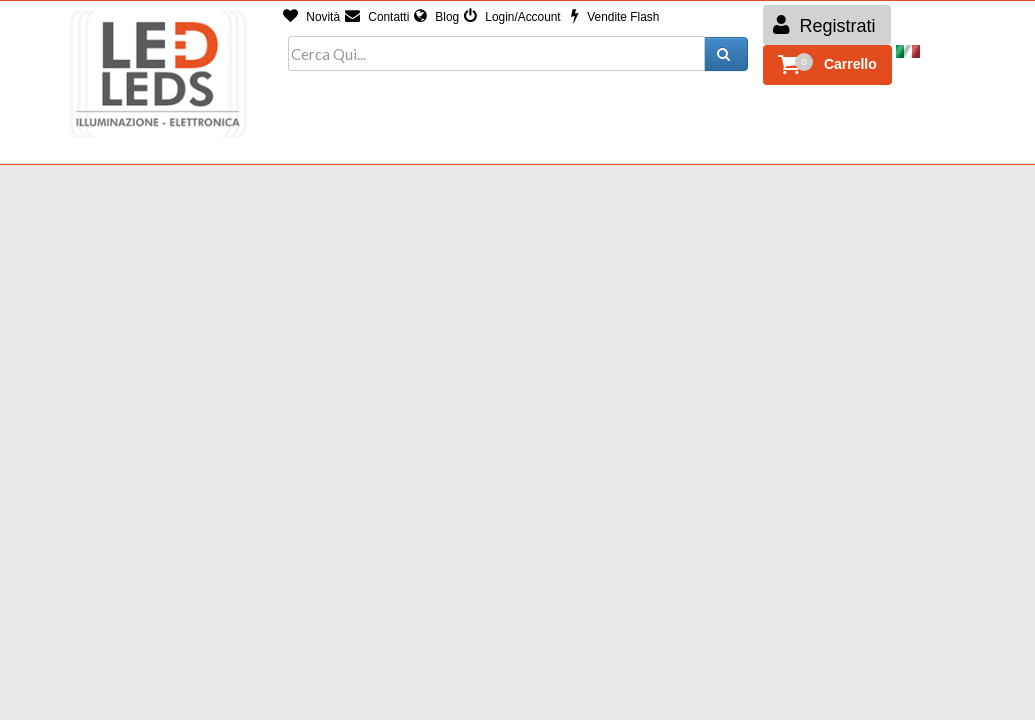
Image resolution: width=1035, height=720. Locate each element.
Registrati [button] (824, 25)
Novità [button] (311, 17)
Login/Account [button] (512, 17)
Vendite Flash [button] (615, 17)
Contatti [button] (377, 17)
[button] (827, 65)
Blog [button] (436, 17)
